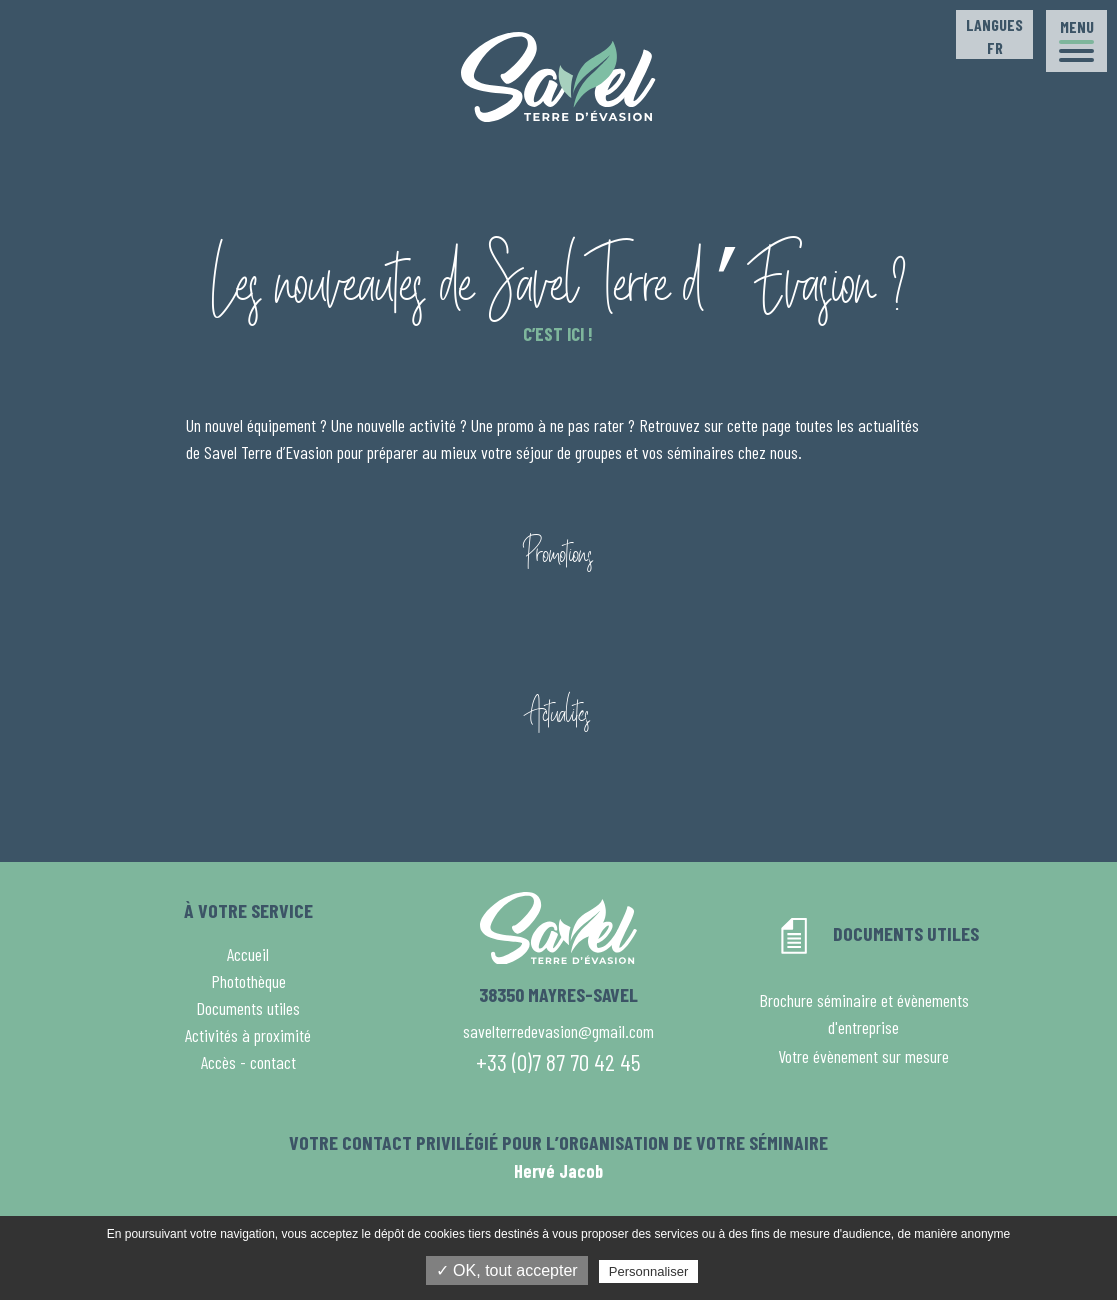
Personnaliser (649, 1271)
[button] (1076, 41)
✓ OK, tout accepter (507, 1270)
